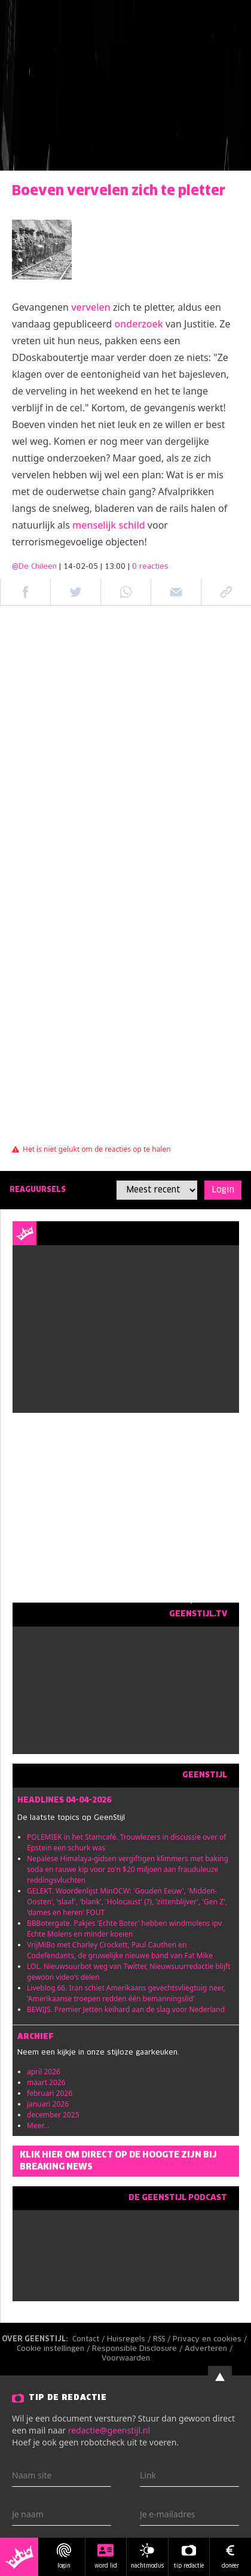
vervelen (91, 307)
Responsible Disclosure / (138, 2349)
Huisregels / (130, 2339)
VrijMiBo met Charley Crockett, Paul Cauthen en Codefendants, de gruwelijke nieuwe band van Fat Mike (120, 1950)
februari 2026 (49, 2093)
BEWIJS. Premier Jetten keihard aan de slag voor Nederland (126, 2009)
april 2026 (43, 2072)
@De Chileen (34, 567)
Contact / (89, 2339)
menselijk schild (108, 525)
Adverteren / (210, 2349)
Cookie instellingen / (54, 2349)
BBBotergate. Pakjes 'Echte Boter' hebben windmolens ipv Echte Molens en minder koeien (124, 1928)
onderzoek (139, 323)
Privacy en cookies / (211, 2339)
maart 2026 (46, 2082)
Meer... (38, 2125)
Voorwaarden (126, 2358)
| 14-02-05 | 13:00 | (114, 567)
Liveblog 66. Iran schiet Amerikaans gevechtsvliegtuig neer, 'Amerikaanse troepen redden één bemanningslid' (126, 1993)
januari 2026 (48, 2104)
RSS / (163, 2339)
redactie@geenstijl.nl (109, 2430)
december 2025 (53, 2115)
